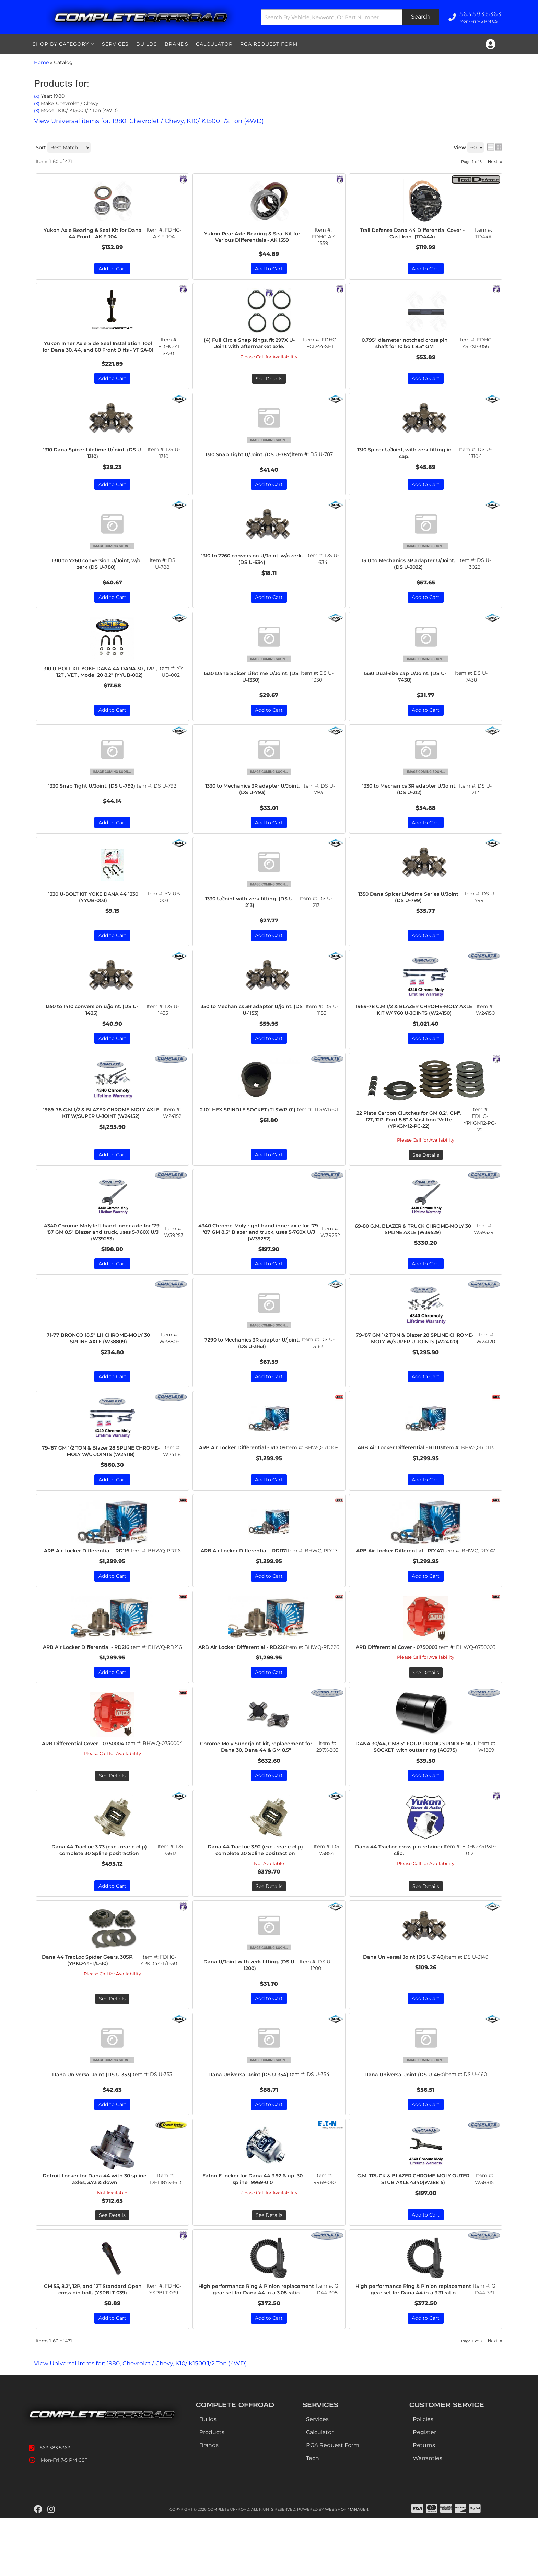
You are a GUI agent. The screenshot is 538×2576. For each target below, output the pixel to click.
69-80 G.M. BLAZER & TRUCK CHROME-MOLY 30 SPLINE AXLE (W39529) (414, 1242)
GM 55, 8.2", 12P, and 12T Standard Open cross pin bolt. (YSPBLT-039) (94, 2339)
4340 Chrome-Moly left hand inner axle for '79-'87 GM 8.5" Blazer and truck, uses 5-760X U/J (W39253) (102, 1246)
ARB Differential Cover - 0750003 (398, 1674)
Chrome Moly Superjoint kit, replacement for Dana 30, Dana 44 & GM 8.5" (257, 1778)
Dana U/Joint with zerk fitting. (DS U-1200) (251, 2005)
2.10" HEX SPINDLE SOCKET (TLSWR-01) (249, 1126)
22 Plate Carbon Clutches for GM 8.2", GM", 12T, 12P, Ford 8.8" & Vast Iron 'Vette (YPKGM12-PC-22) (410, 1132)
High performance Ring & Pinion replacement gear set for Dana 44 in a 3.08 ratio (257, 2342)
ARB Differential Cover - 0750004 (85, 1778)
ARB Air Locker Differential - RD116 (88, 1570)
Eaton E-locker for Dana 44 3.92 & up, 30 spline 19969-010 (254, 2228)
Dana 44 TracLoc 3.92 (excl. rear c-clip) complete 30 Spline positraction (257, 1889)
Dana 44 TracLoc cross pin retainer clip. (400, 1889)
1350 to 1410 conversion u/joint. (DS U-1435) (93, 1022)
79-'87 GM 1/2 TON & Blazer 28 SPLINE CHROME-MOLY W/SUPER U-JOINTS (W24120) (415, 1356)
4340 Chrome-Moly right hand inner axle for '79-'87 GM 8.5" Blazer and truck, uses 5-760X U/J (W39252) (259, 1246)
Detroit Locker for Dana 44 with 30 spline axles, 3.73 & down (96, 2228)
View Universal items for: (149, 2421)
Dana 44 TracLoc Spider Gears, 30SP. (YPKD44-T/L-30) (90, 2001)
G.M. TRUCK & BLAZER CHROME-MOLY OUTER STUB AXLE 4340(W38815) (414, 2228)
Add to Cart (112, 947)
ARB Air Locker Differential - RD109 (244, 1467)
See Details (425, 1168)
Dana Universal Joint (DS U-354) (248, 2115)
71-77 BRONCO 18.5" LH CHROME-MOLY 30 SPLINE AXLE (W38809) (100, 1353)
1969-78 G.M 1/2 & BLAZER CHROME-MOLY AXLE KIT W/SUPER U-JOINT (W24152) (102, 1126)
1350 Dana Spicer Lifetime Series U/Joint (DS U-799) (410, 908)
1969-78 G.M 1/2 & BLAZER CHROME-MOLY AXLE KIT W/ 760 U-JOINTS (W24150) (415, 1022)
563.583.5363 (55, 2506)
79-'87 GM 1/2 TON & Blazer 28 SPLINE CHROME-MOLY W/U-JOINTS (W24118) (102, 1467)
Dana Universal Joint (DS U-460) (405, 2119)
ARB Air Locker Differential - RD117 (244, 1570)
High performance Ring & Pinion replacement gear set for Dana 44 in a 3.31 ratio (414, 2342)
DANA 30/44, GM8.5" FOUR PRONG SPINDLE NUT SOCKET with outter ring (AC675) (416, 1782)
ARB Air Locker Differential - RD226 (244, 1674)
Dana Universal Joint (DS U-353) (92, 2115)
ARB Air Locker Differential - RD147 (401, 1570)
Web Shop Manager (346, 2567)
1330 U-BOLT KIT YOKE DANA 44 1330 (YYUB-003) (95, 908)
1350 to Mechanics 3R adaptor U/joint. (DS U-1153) (252, 1022)
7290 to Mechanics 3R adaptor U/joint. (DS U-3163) (253, 1358)
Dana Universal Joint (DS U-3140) (404, 1997)
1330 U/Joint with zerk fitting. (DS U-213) (251, 913)
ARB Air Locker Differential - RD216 (88, 1674)
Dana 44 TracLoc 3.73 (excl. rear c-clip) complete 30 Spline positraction (100, 1889)
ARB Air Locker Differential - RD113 (401, 1467)
